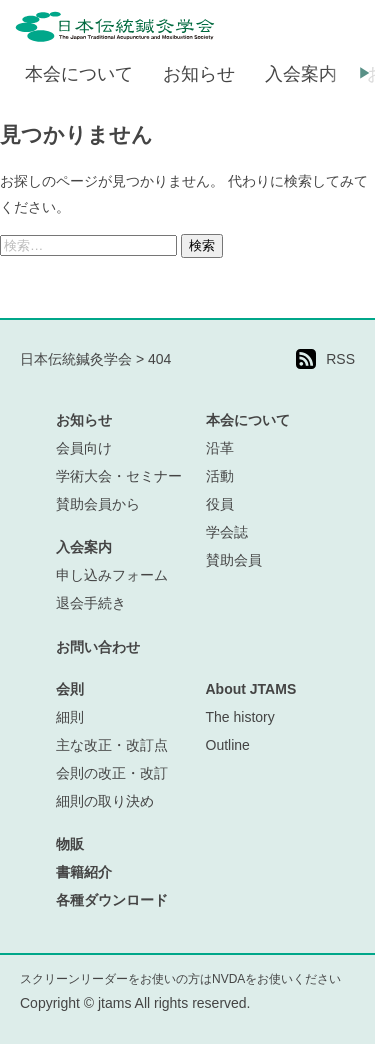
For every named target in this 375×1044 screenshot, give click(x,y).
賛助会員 (234, 560)
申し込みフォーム (112, 575)
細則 (70, 717)
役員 (220, 504)
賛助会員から (98, 504)
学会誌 (227, 532)
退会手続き (91, 603)
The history (240, 717)
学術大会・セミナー (119, 476)
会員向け (84, 448)
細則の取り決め (105, 801)
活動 (220, 476)
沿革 (220, 448)
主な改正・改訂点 (112, 745)
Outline (228, 745)
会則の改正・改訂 (112, 773)
